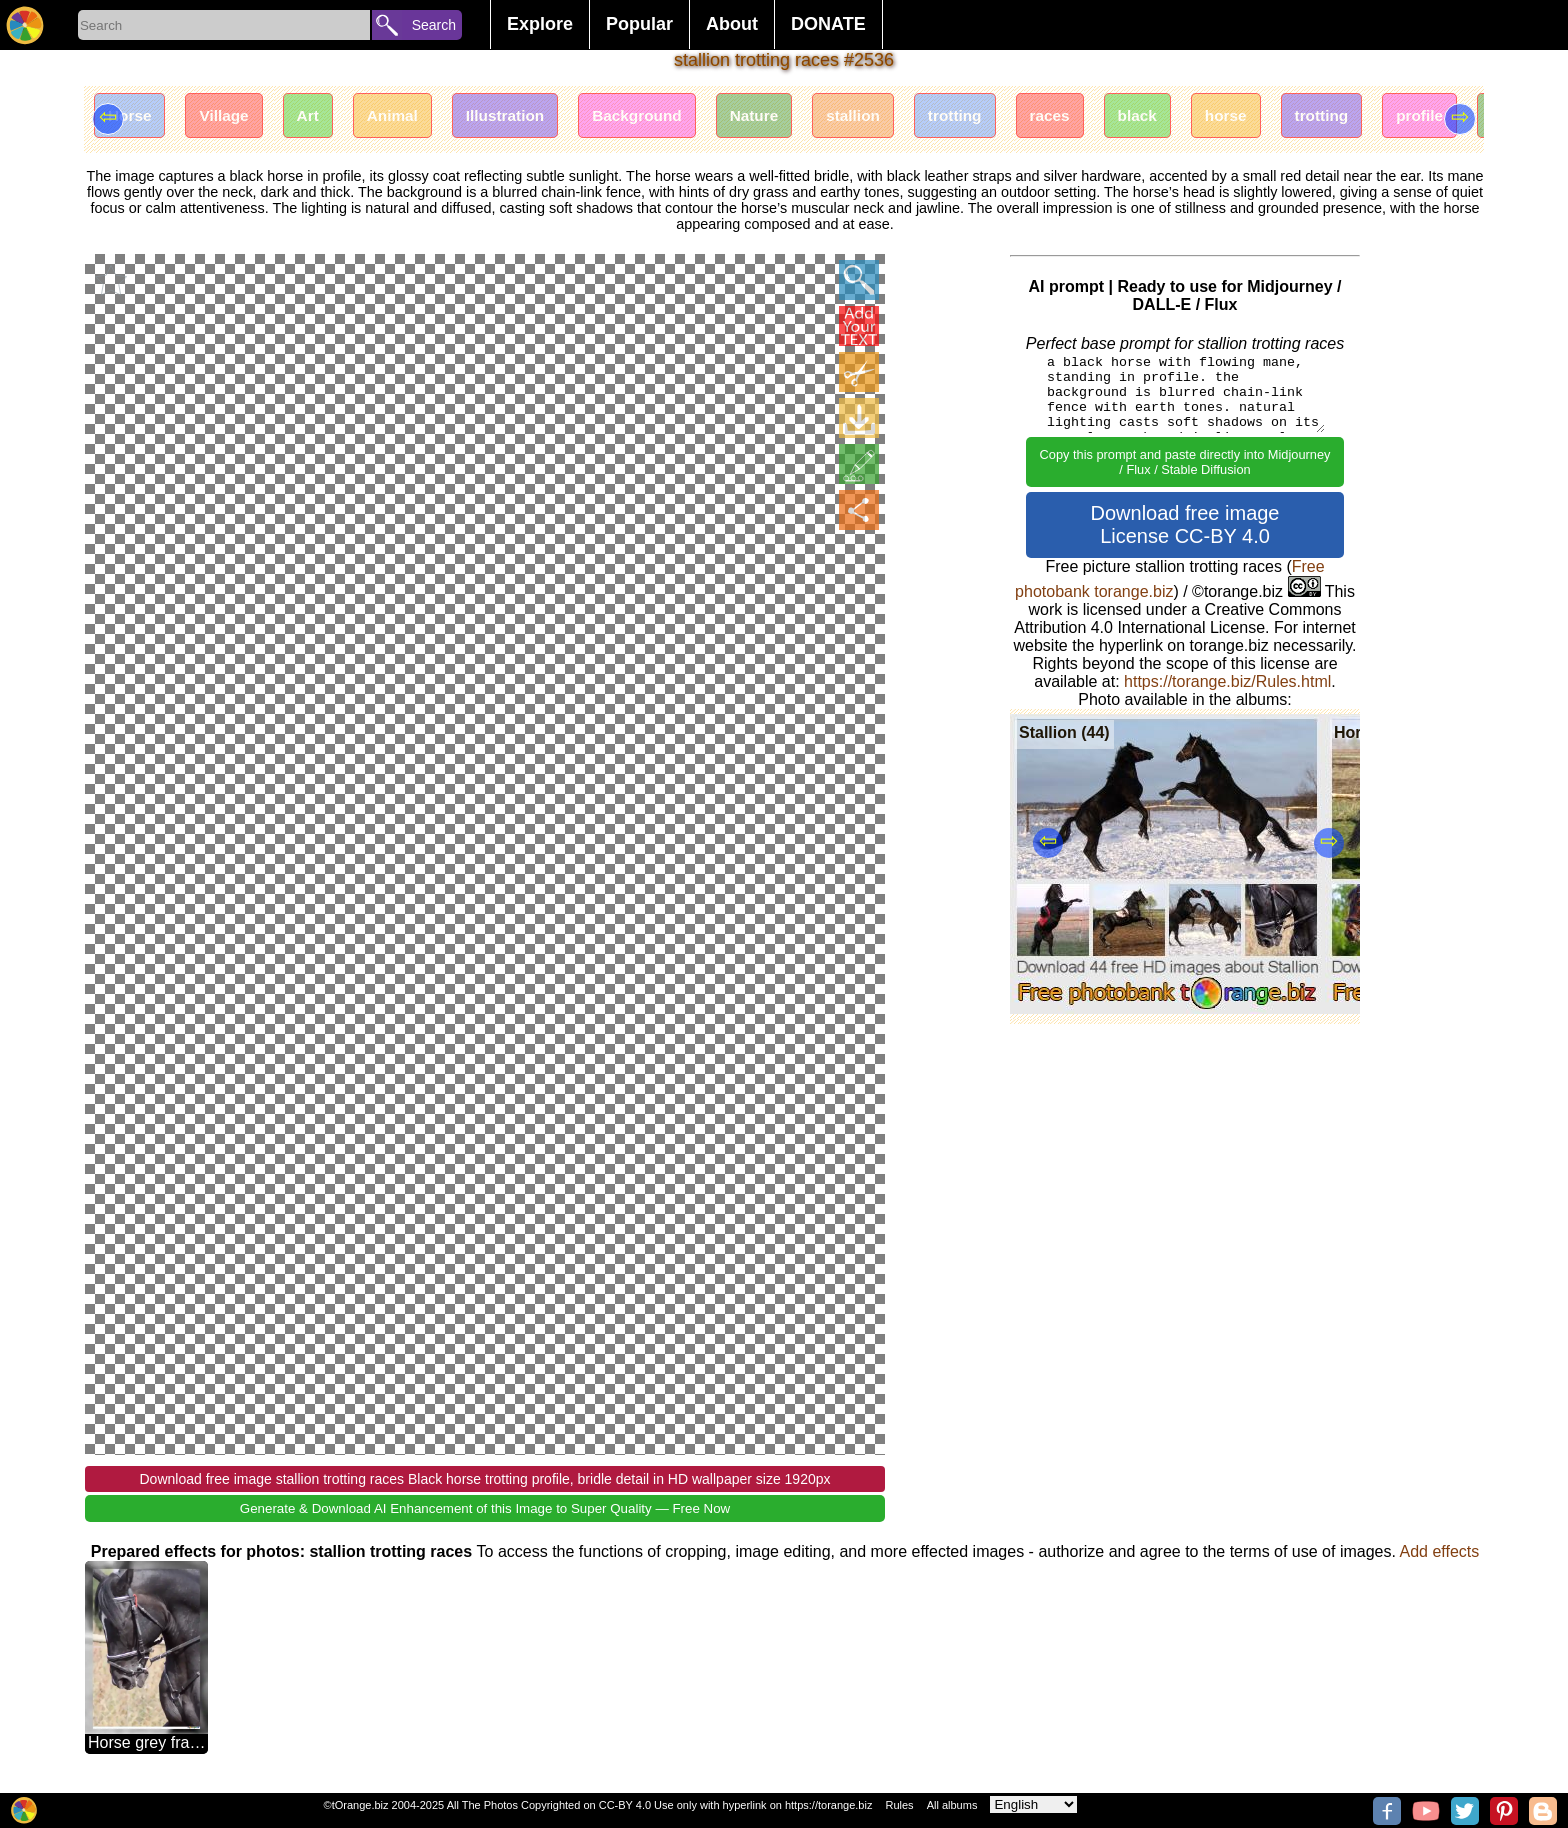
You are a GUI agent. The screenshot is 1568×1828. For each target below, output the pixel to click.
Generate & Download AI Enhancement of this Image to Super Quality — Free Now (485, 1507)
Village (232, 117)
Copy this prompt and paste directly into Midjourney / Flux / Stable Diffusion (1185, 462)
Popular (639, 24)
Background (671, 117)
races (1110, 117)
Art (322, 117)
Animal (412, 117)
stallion (901, 117)
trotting (1009, 117)
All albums (952, 1805)
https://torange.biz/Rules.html (1227, 681)
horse (1298, 117)
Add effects (1439, 1550)
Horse (132, 117)
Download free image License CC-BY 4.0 (1185, 524)
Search (434, 25)
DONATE (828, 24)
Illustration (532, 117)
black (1203, 117)
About (732, 24)
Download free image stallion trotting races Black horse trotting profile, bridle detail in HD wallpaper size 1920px (484, 1478)
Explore (540, 24)
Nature (795, 117)
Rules (899, 1805)
